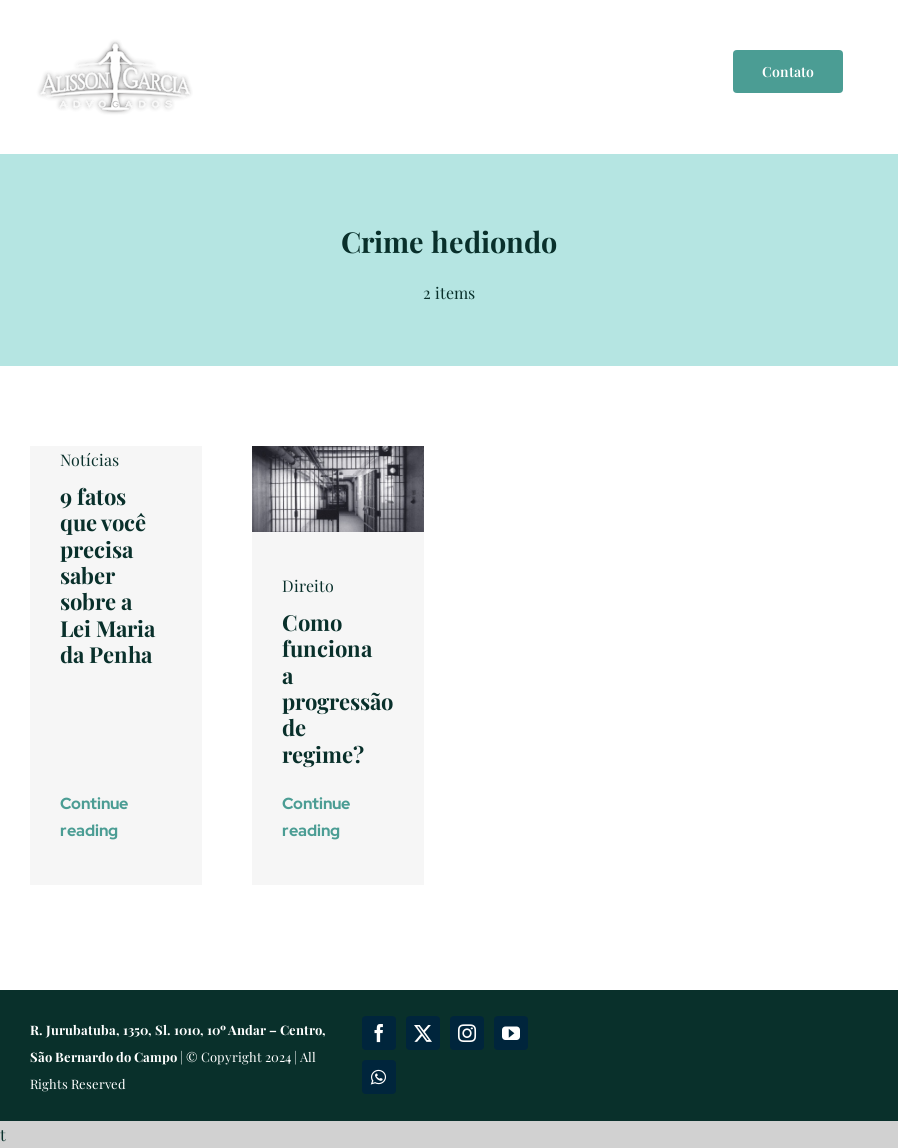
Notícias (89, 459)
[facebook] (379, 1033)
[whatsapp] (379, 1077)
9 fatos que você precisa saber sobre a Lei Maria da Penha (107, 575)
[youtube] (511, 1033)
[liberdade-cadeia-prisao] (338, 453)
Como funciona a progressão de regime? (337, 688)
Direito (308, 585)
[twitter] (423, 1033)
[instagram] (467, 1033)
